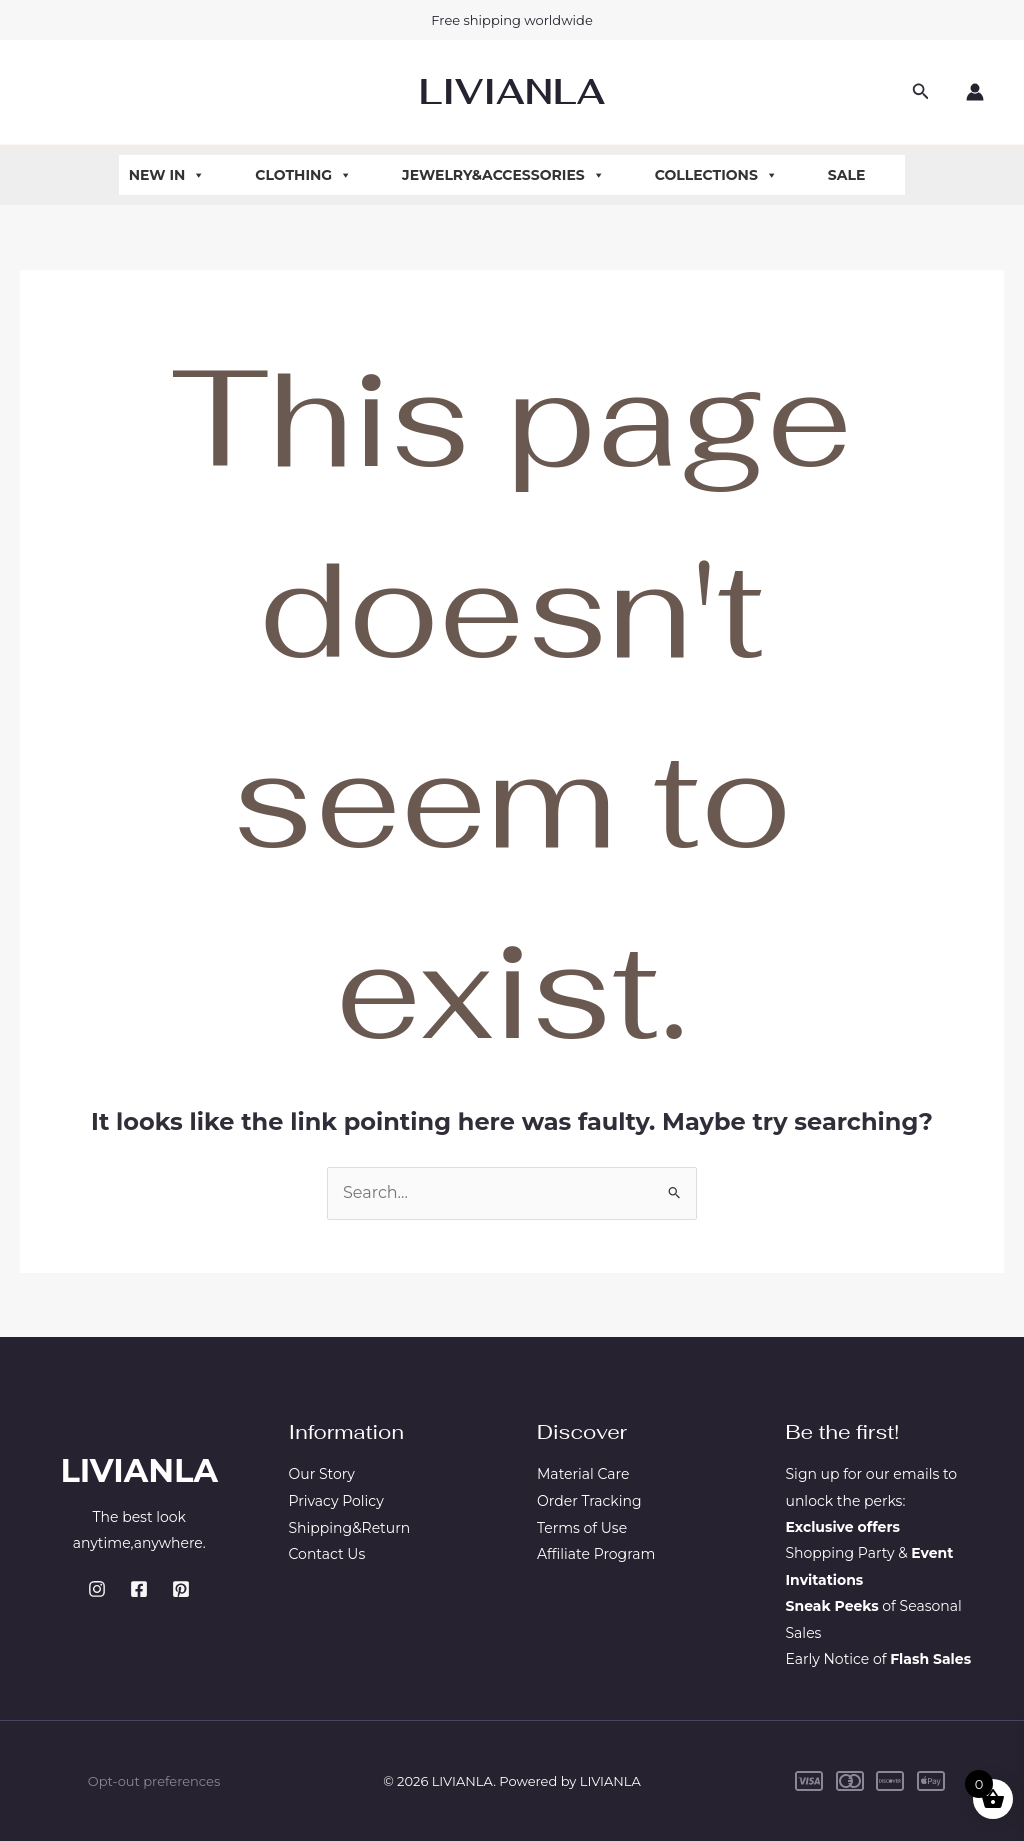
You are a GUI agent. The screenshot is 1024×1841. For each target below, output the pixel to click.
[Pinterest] (181, 1589)
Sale (847, 175)
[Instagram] (97, 1589)
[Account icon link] (975, 92)
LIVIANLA (512, 91)
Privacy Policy (336, 1501)
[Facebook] (139, 1589)
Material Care (583, 1474)
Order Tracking (589, 1501)
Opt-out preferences (154, 1781)
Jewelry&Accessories (503, 175)
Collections (716, 175)
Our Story (322, 1474)
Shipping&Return (350, 1527)
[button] (921, 92)
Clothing (303, 175)
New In (167, 175)
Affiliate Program (596, 1553)
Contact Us (327, 1553)
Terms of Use (582, 1527)
